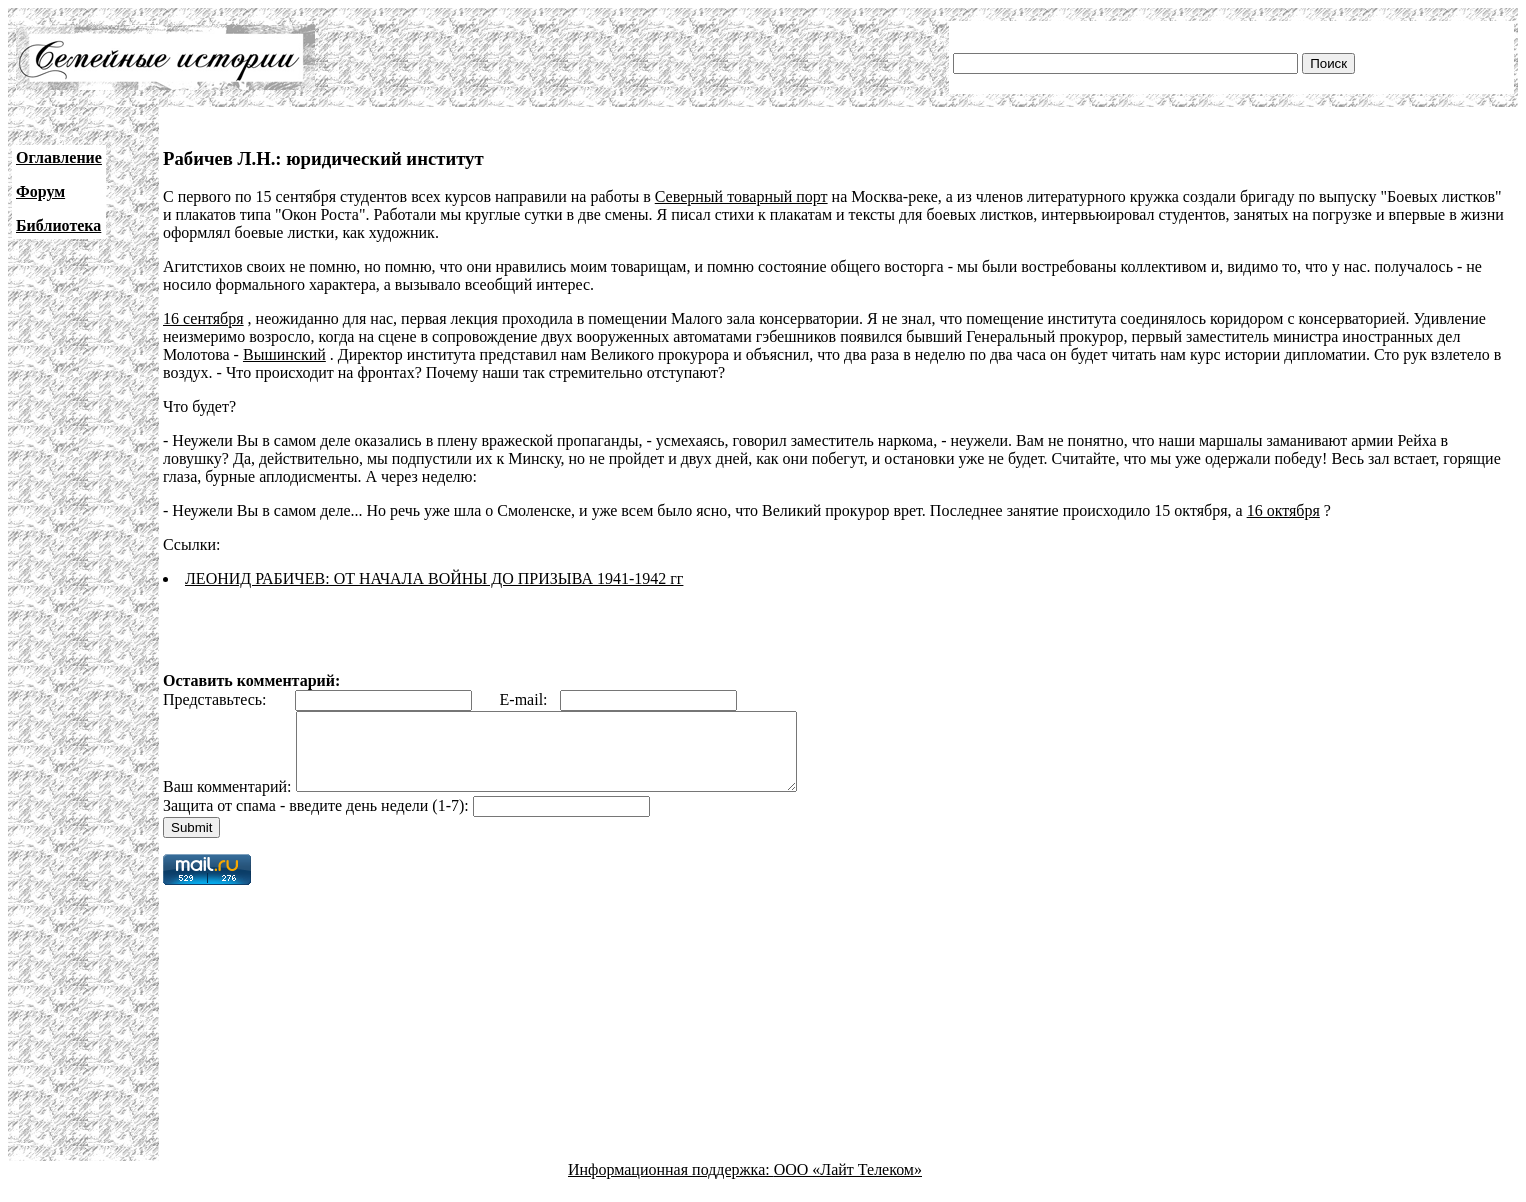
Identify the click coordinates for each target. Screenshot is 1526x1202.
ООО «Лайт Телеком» (848, 1184)
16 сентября (203, 318)
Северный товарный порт (741, 196)
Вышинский (284, 354)
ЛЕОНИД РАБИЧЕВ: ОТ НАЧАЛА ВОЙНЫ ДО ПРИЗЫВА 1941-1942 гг (434, 578)
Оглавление (59, 157)
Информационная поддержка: (671, 1184)
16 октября (1283, 510)
